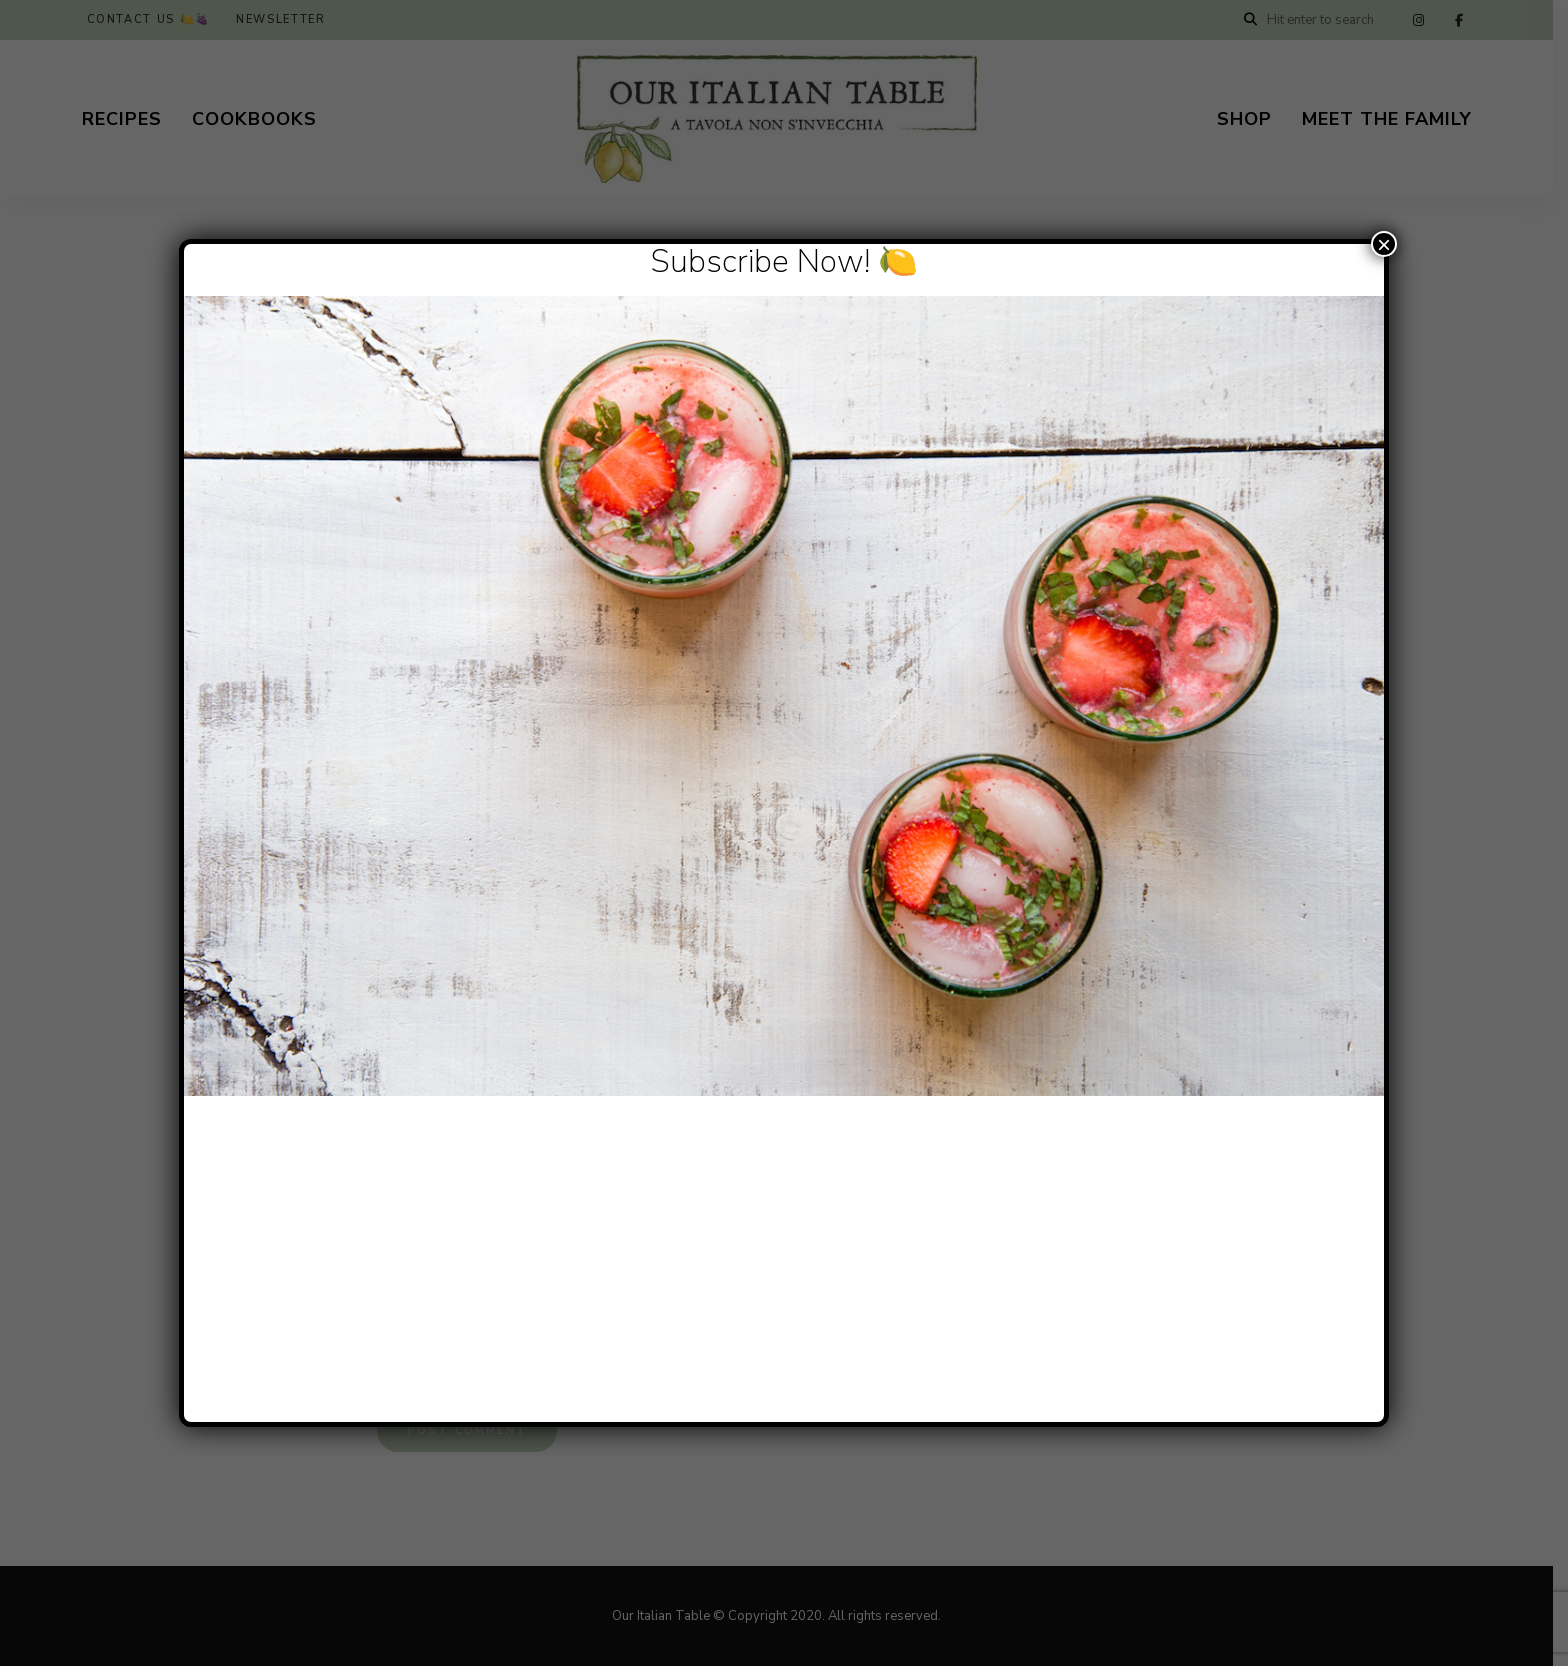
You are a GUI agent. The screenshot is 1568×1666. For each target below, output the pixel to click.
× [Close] (1384, 244)
